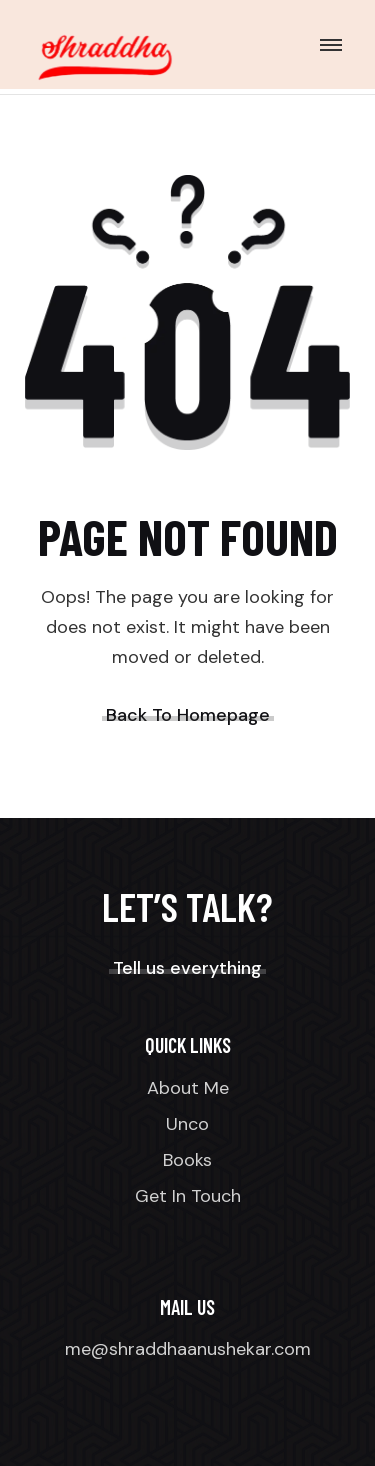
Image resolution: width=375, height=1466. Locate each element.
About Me (188, 1088)
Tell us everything (187, 968)
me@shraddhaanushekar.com (188, 1349)
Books (187, 1160)
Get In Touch (188, 1196)
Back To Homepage (188, 715)
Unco (187, 1124)
